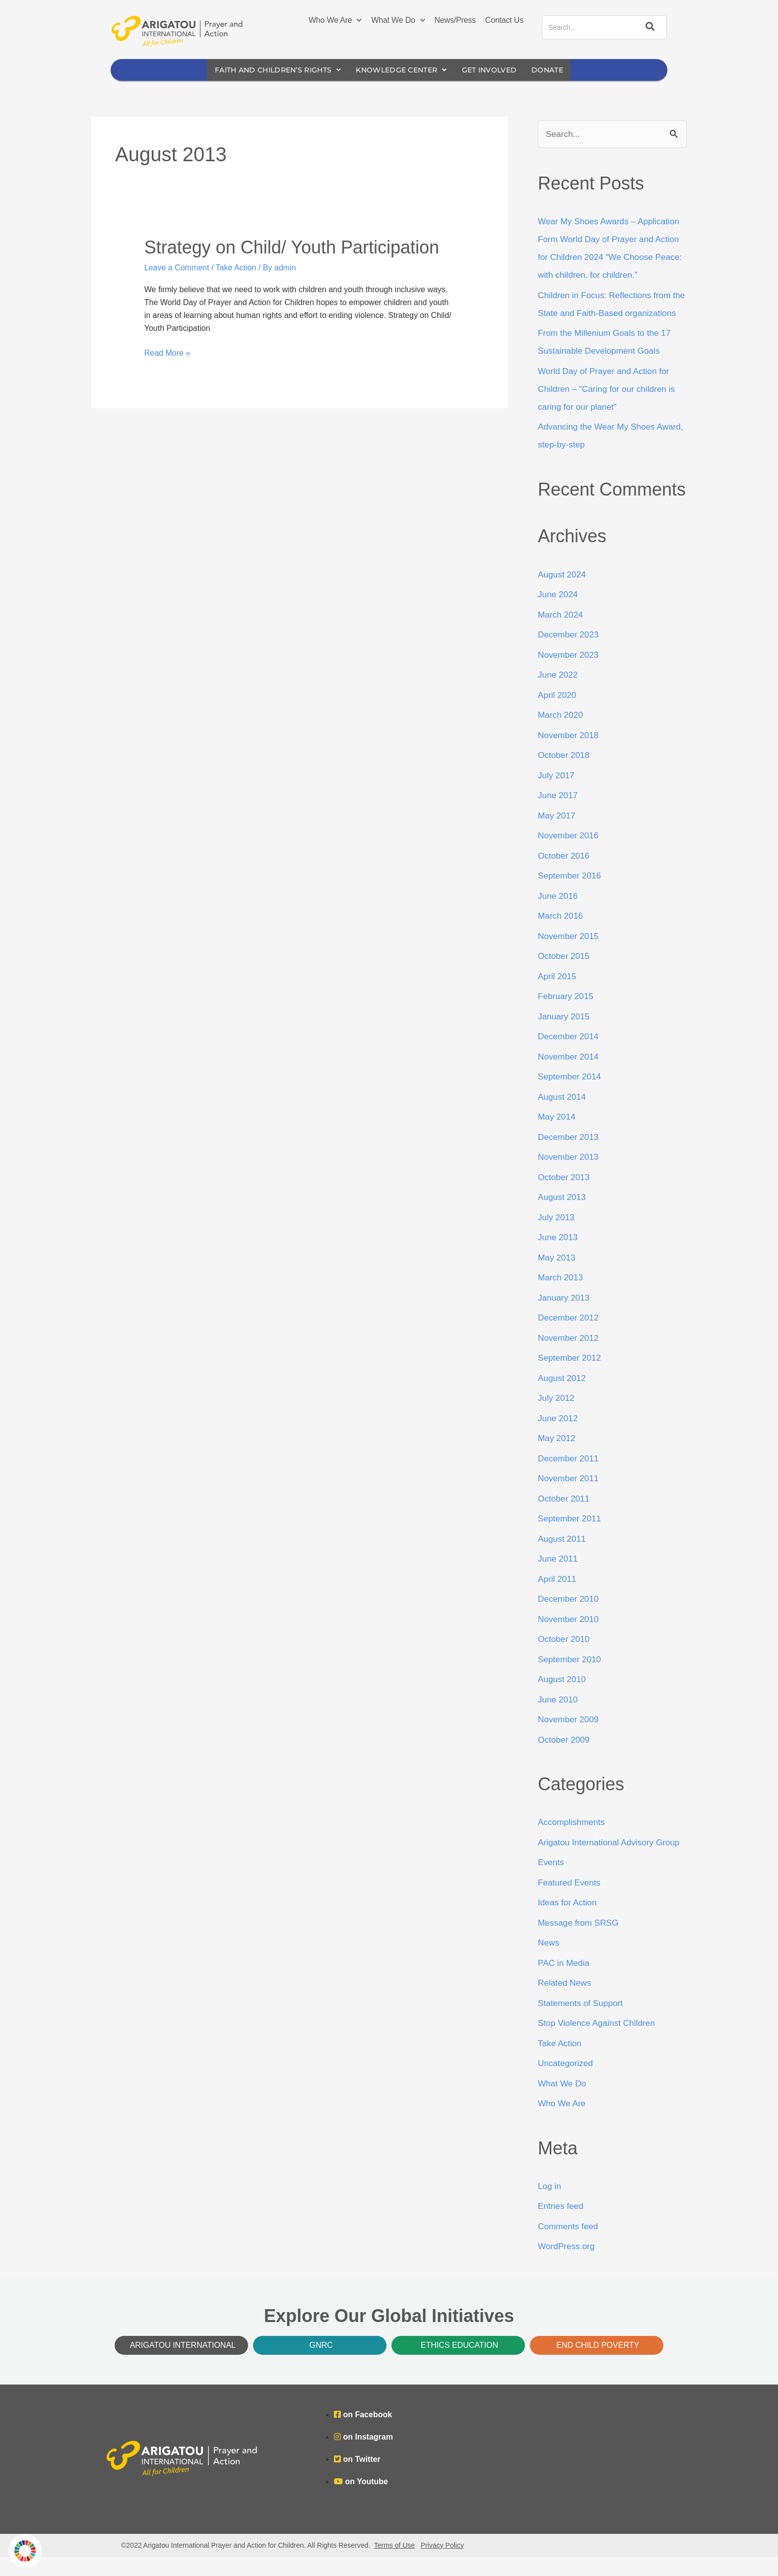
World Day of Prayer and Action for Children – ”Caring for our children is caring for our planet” (609, 408)
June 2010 (559, 1718)
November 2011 (569, 1497)
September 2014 (571, 1095)
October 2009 (565, 1758)
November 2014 (569, 1075)
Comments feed (569, 2245)
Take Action (236, 268)
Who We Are (335, 20)
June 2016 (559, 915)
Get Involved (497, 70)
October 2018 (565, 774)
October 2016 (565, 875)
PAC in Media (565, 1982)
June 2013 (559, 1256)
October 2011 (565, 1517)
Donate (558, 70)
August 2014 (563, 1116)
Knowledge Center (403, 70)
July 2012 (557, 1417)
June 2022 (559, 693)
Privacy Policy (442, 2564)
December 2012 (569, 1336)
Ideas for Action (568, 1922)
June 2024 (559, 613)
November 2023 (569, 674)
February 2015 (567, 1015)
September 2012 (571, 1377)
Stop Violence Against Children (599, 2042)
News (549, 1962)
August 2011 (563, 1558)
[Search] (648, 27)
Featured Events (570, 1901)
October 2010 (565, 1658)
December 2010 (569, 1618)
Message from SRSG (580, 1942)
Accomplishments (573, 1841)
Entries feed (561, 2225)
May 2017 (557, 834)
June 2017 (559, 814)
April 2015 (558, 995)
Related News (565, 2002)
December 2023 (569, 653)
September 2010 (571, 1678)
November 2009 (569, 1738)
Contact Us (504, 20)
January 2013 (565, 1316)
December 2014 (569, 1055)
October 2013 (565, 1196)
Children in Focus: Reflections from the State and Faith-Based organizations (607, 314)
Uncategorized (566, 2082)
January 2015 (565, 1035)
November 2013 (569, 1176)
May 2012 (557, 1457)
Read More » (167, 352)
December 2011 (569, 1477)
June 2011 (559, 1577)
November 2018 (569, 754)
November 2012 (569, 1357)
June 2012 (559, 1437)
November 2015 (569, 955)
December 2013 (569, 1156)
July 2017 (557, 794)
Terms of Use (394, 2564)
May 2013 (557, 1276)
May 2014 (557, 1135)
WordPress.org (567, 2265)
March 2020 (561, 734)
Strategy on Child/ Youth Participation (291, 248)
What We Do (398, 20)
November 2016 (569, 854)
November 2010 (569, 1638)
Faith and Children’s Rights (271, 70)
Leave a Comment (176, 268)
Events (551, 1881)
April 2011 (558, 1598)
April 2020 (558, 714)
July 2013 (557, 1236)
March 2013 (561, 1296)
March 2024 (561, 633)
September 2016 (571, 894)
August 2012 (563, 1397)
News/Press (455, 20)
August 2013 (563, 1216)
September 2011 (571, 1537)
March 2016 (561, 935)
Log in (550, 2205)
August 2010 (563, 1698)
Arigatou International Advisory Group (612, 1861)
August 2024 (563, 593)
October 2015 (565, 975)
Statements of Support (582, 2022)
